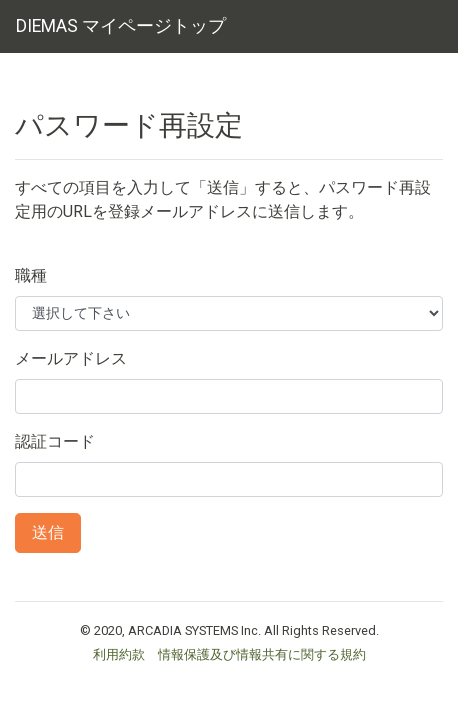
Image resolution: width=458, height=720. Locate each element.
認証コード (55, 441)
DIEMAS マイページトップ (121, 26)
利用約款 (119, 654)
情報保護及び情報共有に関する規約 (262, 654)
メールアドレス (71, 358)
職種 (31, 275)
